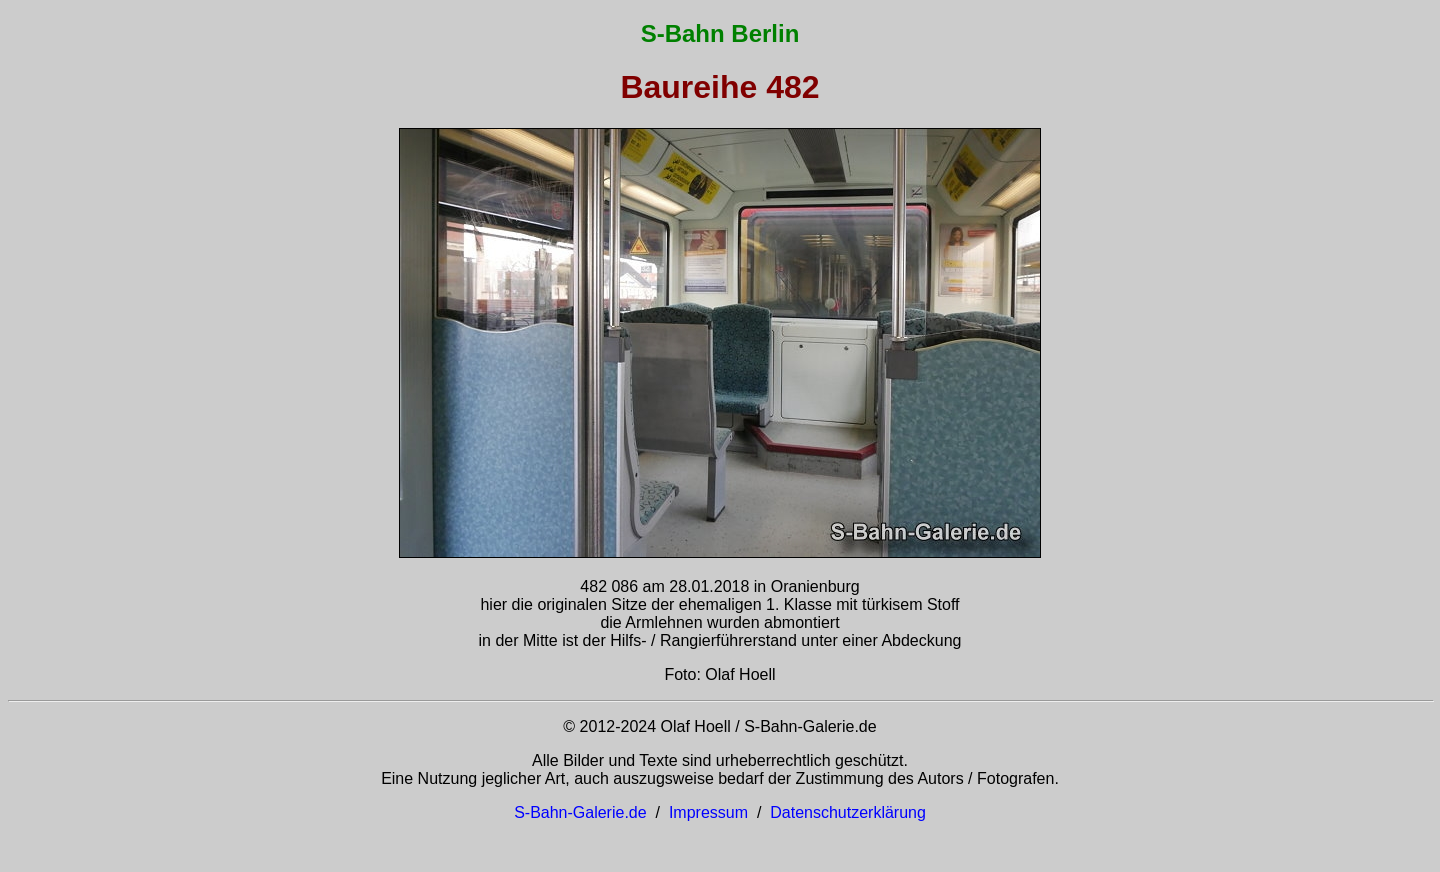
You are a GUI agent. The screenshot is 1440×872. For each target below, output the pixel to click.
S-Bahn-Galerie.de (580, 812)
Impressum (708, 812)
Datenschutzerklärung (848, 812)
